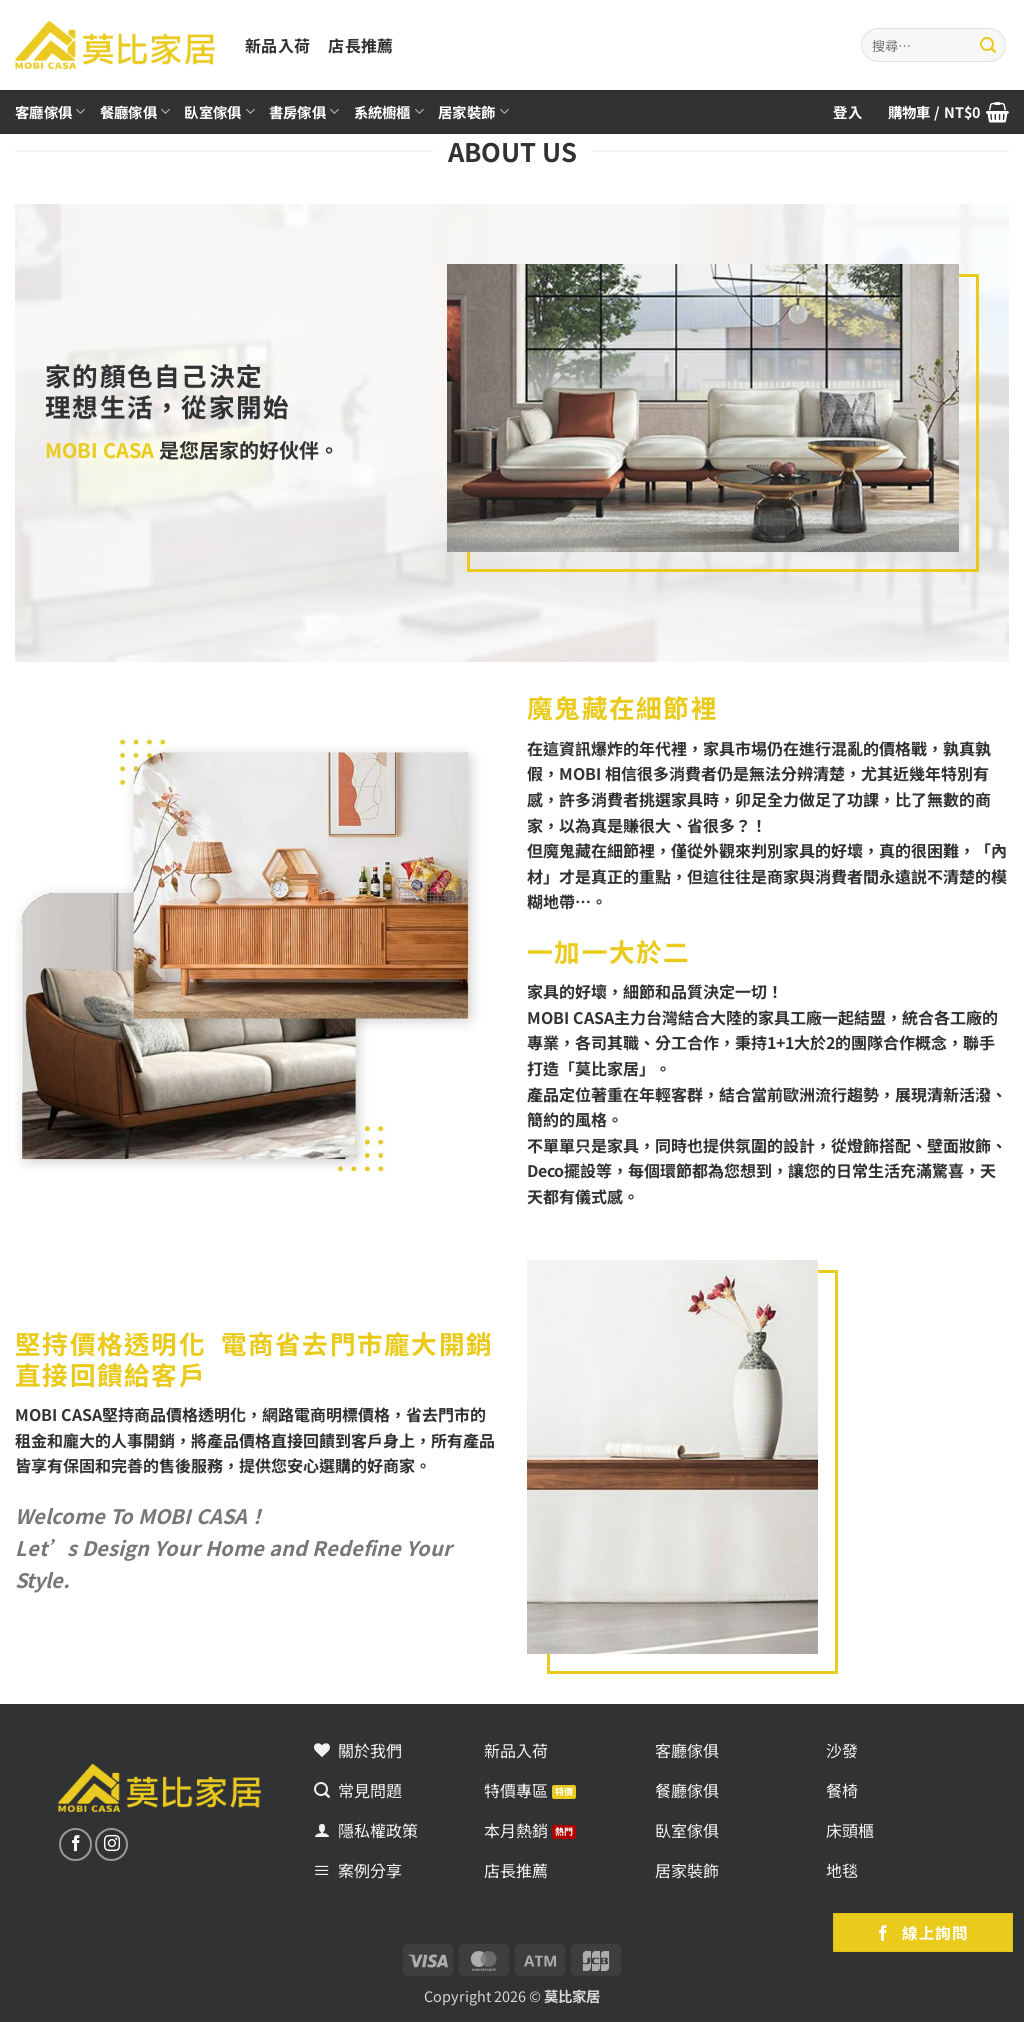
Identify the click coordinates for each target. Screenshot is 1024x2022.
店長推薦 (360, 45)
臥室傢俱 (219, 111)
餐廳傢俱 (135, 111)
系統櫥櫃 (389, 111)
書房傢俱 (304, 111)
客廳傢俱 (50, 111)
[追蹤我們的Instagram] (111, 1844)
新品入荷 (277, 45)
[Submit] (988, 45)
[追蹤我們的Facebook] (75, 1844)
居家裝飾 (473, 111)
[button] (948, 112)
